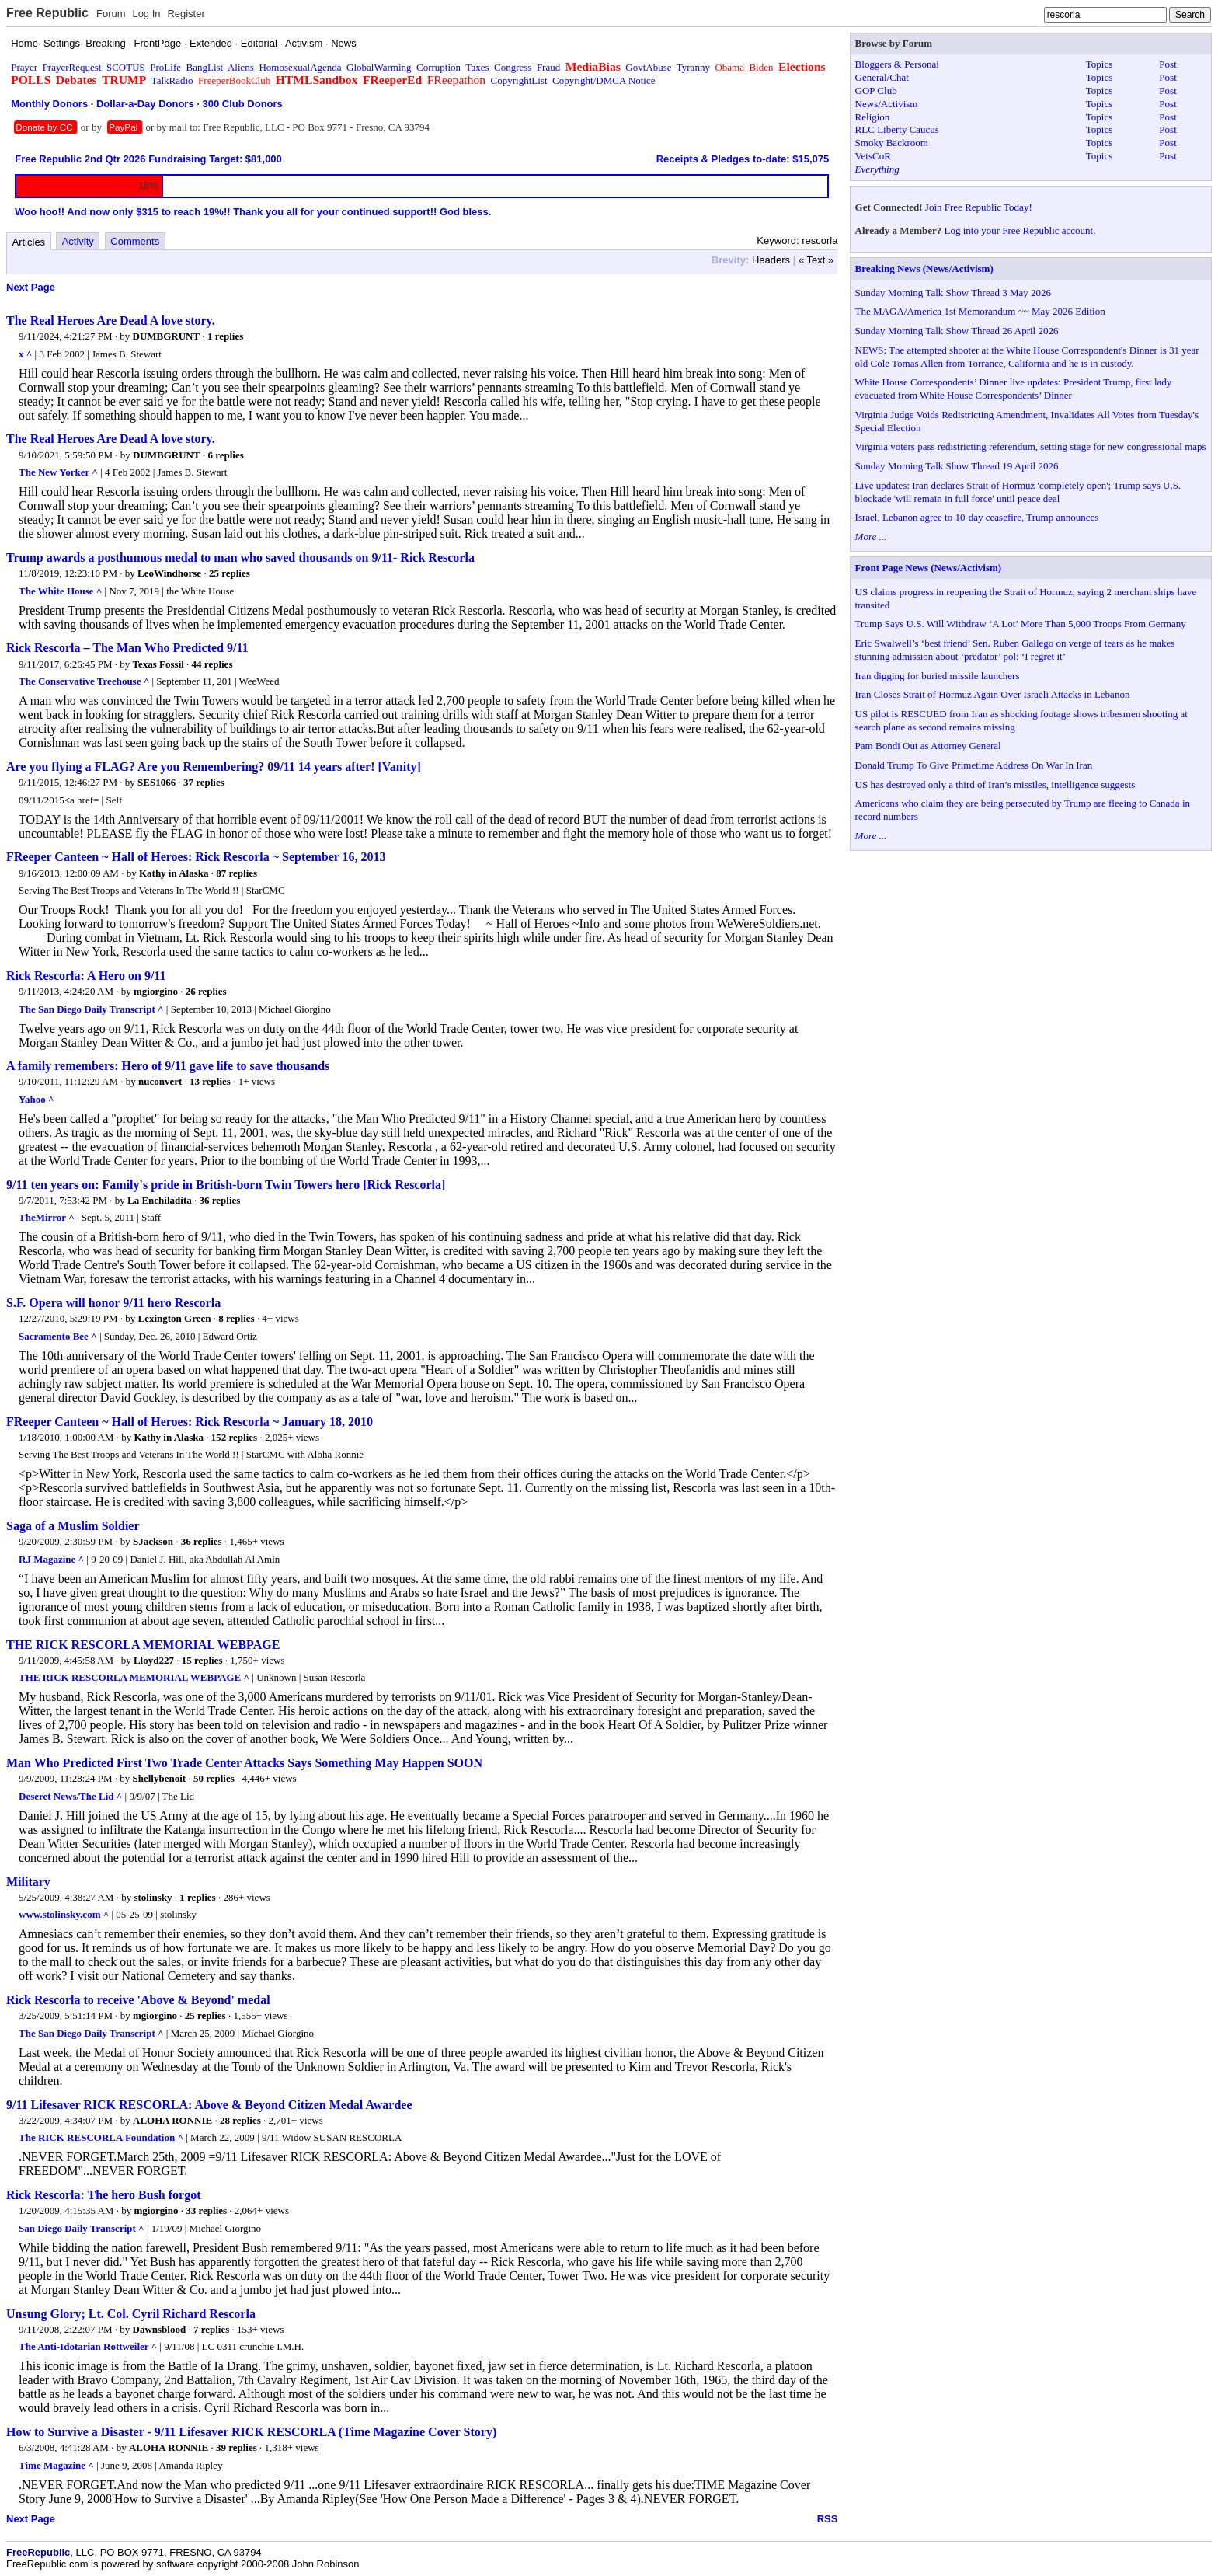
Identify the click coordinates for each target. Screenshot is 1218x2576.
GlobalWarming (378, 67)
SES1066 (156, 782)
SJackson (153, 1541)
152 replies (234, 1437)
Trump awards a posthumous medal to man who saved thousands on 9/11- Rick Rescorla (240, 557)
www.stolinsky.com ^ (64, 1914)
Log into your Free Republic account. (1020, 230)
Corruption (438, 67)
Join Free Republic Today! (978, 207)
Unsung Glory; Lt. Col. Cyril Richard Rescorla (131, 2313)
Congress (512, 67)
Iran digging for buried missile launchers (937, 675)
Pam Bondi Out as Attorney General (928, 745)
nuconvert (160, 1081)
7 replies (211, 2329)
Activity (78, 241)
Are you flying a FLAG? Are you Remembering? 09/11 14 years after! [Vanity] (213, 766)
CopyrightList (519, 80)
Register (185, 13)
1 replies (225, 336)
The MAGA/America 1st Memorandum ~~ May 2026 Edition (980, 311)
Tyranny (693, 67)
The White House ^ (60, 591)
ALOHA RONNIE (172, 2120)
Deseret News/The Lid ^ (70, 1796)
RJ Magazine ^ (51, 1559)
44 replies (212, 664)
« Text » (816, 260)
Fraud (548, 67)
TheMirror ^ (47, 1217)
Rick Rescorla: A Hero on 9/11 (85, 975)
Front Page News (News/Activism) (928, 567)
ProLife (165, 67)
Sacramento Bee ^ (58, 1336)
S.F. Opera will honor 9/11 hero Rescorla (113, 1302)
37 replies (203, 782)
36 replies (219, 1200)
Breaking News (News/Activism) (924, 268)
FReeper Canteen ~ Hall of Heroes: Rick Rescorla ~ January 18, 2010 (189, 1421)
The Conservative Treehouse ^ (84, 681)
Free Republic (47, 12)
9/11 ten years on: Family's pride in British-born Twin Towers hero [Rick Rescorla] (225, 1184)
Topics (1099, 64)
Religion (872, 117)
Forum (111, 13)
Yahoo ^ (36, 1099)
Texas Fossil (158, 664)
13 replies (210, 1081)
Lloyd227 (154, 1660)
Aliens (241, 67)
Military (28, 1881)
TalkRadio (172, 80)
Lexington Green (174, 1318)
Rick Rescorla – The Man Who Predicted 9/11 (127, 647)
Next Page (30, 287)
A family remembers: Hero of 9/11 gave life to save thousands (167, 1065)
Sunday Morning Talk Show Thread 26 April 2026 (957, 330)
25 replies (229, 573)
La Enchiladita (159, 1200)
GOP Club (876, 90)
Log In (146, 13)
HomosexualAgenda (300, 67)
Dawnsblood (159, 2329)
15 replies (202, 1660)
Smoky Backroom (891, 142)
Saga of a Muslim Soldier (73, 1525)
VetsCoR (873, 156)
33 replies (206, 2210)
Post (1167, 64)
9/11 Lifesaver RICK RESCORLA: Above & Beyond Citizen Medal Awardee (209, 2104)
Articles (29, 242)
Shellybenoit (159, 1778)
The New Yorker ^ (58, 472)
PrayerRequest (72, 67)
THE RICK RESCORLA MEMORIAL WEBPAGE (143, 1644)
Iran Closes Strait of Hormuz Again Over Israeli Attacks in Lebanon (992, 694)
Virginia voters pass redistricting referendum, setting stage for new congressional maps (1030, 446)
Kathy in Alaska (174, 873)
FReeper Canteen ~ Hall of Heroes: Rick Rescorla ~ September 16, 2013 (196, 856)
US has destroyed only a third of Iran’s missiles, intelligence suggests (995, 784)
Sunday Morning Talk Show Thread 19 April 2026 (957, 466)
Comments (134, 241)
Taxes (477, 67)
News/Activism (886, 104)
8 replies (236, 1318)
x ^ (25, 354)
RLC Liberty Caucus (897, 129)
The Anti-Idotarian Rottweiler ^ (88, 2346)
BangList (205, 67)
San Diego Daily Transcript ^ (81, 2228)
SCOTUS (125, 67)
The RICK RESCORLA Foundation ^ (101, 2137)
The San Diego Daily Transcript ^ (91, 1009)
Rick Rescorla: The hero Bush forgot (103, 2194)
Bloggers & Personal (897, 64)
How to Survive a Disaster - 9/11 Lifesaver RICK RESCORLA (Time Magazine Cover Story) (251, 2431)
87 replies (236, 873)
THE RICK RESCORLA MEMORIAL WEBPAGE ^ (134, 1677)
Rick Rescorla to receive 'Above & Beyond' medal (138, 1999)
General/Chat (882, 77)
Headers (771, 260)
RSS (827, 2519)
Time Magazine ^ (56, 2465)
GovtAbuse (648, 67)
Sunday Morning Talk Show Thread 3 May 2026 (953, 292)
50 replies (214, 1778)
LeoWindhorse (169, 573)
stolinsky (153, 1897)
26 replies (206, 991)
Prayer (24, 67)
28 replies (240, 2120)
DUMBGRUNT (166, 336)
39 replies (236, 2447)
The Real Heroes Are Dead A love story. (110, 320)
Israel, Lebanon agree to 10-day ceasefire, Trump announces (977, 517)
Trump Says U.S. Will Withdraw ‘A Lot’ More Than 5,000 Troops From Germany (1020, 623)
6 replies (225, 455)
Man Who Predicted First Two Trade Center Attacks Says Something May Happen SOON (244, 1762)
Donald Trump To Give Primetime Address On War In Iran (974, 765)
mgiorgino (156, 991)
